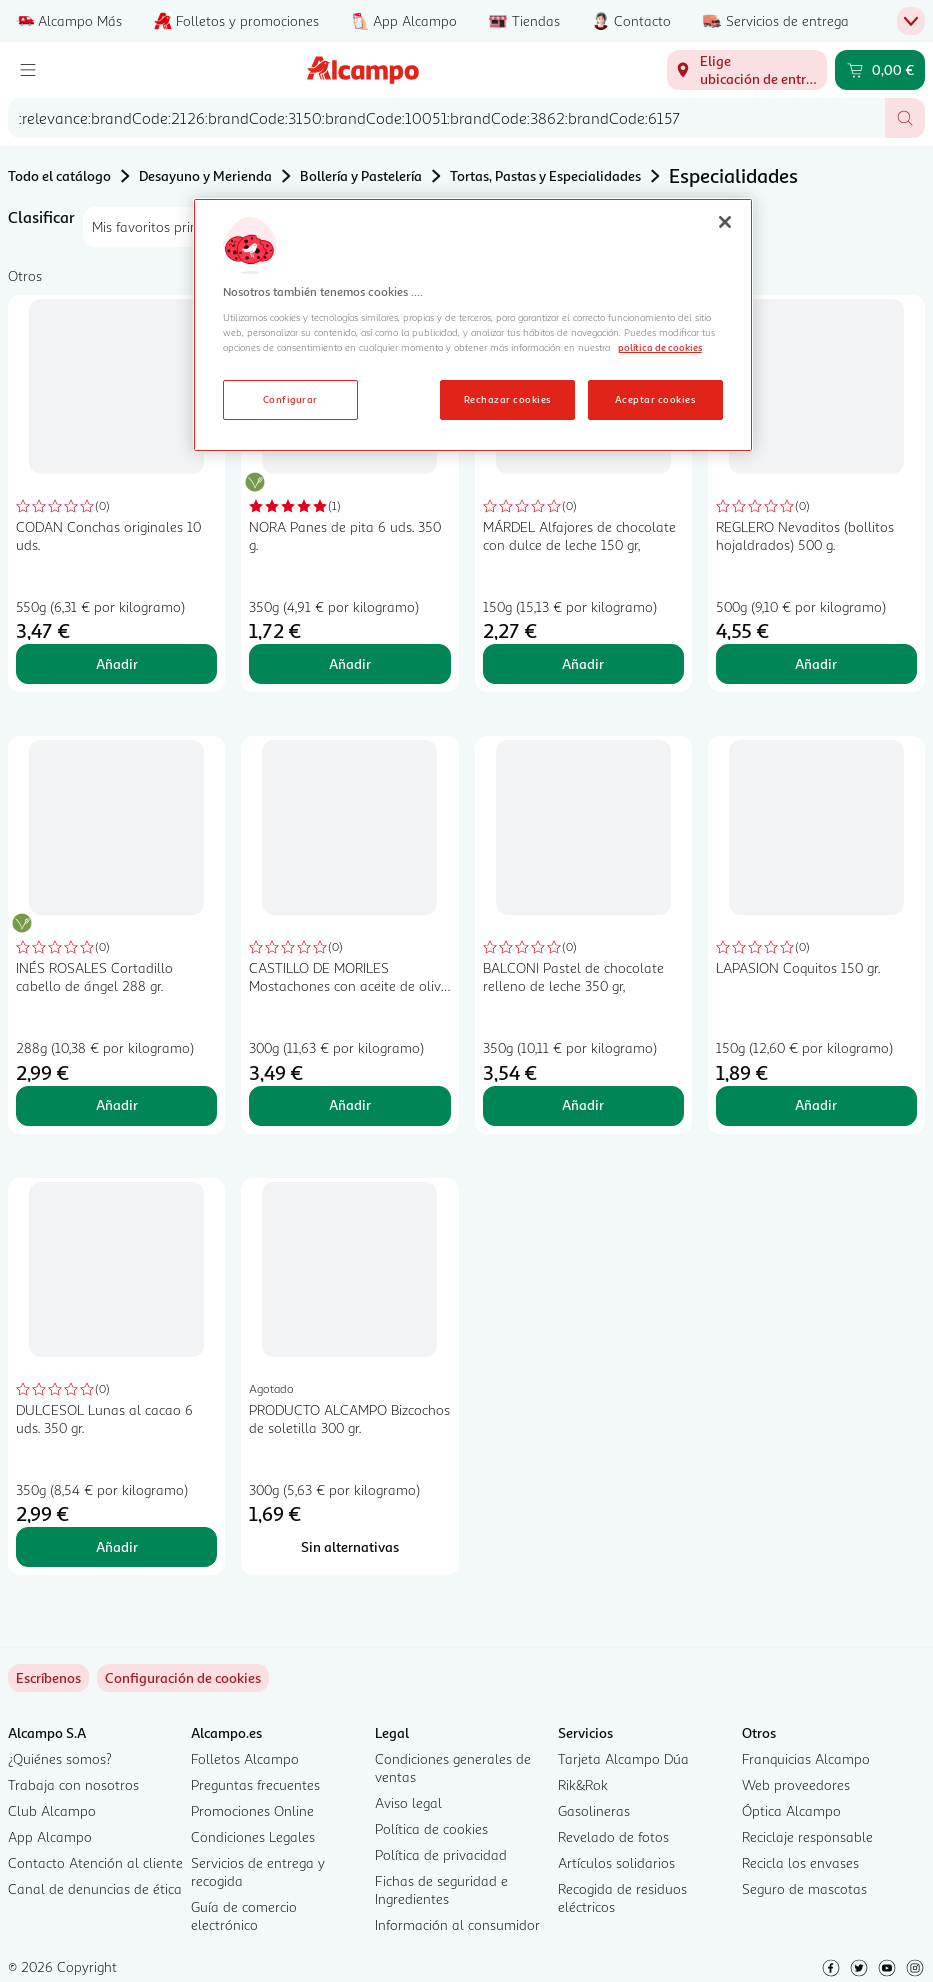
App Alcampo (50, 1836)
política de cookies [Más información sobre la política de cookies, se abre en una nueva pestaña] (660, 347)
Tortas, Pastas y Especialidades (545, 175)
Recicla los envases (800, 1862)
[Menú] (28, 70)
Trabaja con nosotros (73, 1784)
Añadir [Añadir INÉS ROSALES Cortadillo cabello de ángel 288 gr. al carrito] (117, 1104)
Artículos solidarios (616, 1862)
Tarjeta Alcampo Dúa (623, 1758)
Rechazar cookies (507, 399)
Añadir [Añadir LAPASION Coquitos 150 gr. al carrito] (816, 1104)
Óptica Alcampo (791, 1810)
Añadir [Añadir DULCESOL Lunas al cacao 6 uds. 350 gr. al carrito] (117, 1546)
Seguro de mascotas (804, 1888)
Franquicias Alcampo (806, 1758)
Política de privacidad (441, 1854)
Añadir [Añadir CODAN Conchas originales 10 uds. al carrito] (117, 663)
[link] (183, 1678)
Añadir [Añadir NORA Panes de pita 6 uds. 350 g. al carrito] (350, 663)
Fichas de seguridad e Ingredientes (441, 1889)
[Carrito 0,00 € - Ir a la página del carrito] (880, 70)
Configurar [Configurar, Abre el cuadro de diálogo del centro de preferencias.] (290, 399)
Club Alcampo (52, 1810)
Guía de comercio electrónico (244, 1915)
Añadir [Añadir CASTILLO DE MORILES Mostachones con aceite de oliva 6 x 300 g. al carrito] (350, 1104)
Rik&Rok (583, 1784)
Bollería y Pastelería (361, 175)
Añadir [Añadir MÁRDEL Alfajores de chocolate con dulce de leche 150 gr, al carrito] (583, 663)
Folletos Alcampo (245, 1758)
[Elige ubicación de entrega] (747, 70)
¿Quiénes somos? (60, 1758)
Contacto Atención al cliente (95, 1862)
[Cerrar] (725, 222)
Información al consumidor (457, 1924)
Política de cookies (431, 1828)
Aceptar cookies (655, 399)
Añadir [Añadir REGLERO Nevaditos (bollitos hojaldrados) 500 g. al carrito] (816, 663)
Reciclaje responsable (807, 1836)
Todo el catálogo (59, 175)
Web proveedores (796, 1784)
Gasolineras (594, 1810)
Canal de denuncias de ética (95, 1888)
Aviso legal (408, 1802)
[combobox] (446, 118)
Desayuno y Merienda (205, 175)
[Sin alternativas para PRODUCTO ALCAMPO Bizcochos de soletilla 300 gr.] (349, 1547)
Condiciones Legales (253, 1836)
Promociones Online (252, 1810)
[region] (473, 325)
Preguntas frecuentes (255, 1784)
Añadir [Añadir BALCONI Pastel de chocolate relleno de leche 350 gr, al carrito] (583, 1104)
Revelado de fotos (613, 1836)
